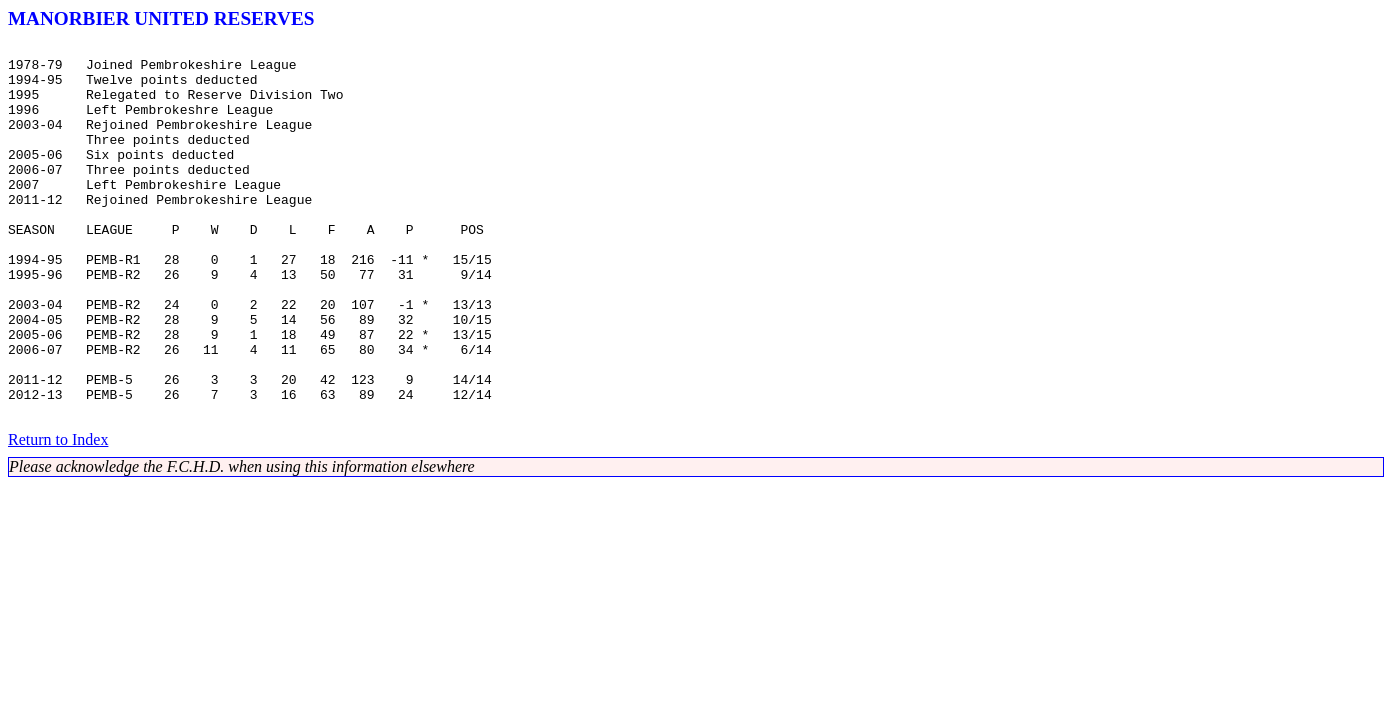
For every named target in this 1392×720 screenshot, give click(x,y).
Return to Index (58, 514)
